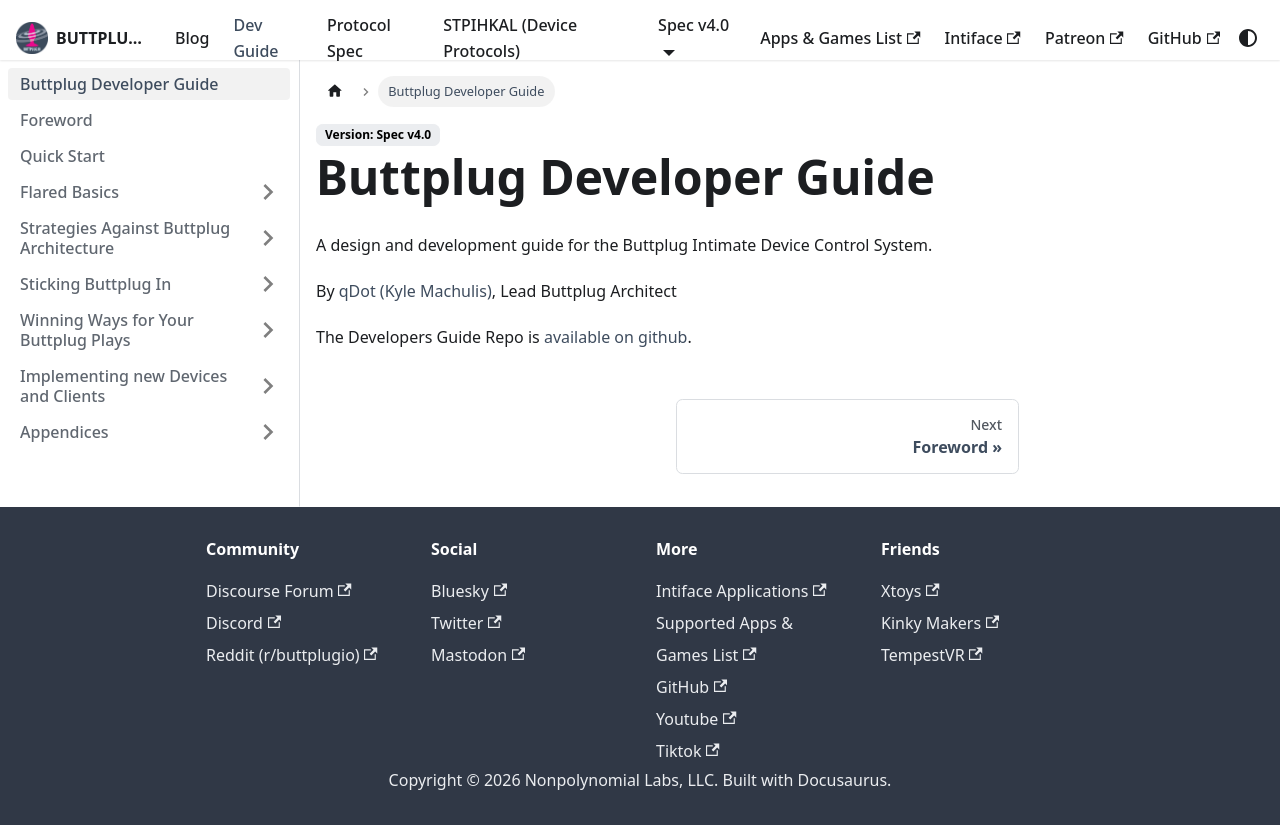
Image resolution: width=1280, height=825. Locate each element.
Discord (243, 623)
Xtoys (910, 591)
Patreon (1084, 38)
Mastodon (478, 655)
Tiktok (688, 751)
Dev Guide (255, 38)
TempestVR (932, 655)
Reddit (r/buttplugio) (292, 655)
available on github (616, 337)
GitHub (1184, 38)
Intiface (983, 38)
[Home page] (335, 91)
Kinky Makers (940, 623)
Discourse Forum (279, 591)
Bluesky (469, 591)
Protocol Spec (359, 38)
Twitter (466, 623)
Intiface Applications (741, 591)
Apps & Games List (840, 38)
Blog (192, 38)
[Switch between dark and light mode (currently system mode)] (1248, 38)
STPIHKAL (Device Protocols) (510, 38)
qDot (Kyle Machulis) (415, 291)
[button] (149, 192)
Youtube (696, 719)
